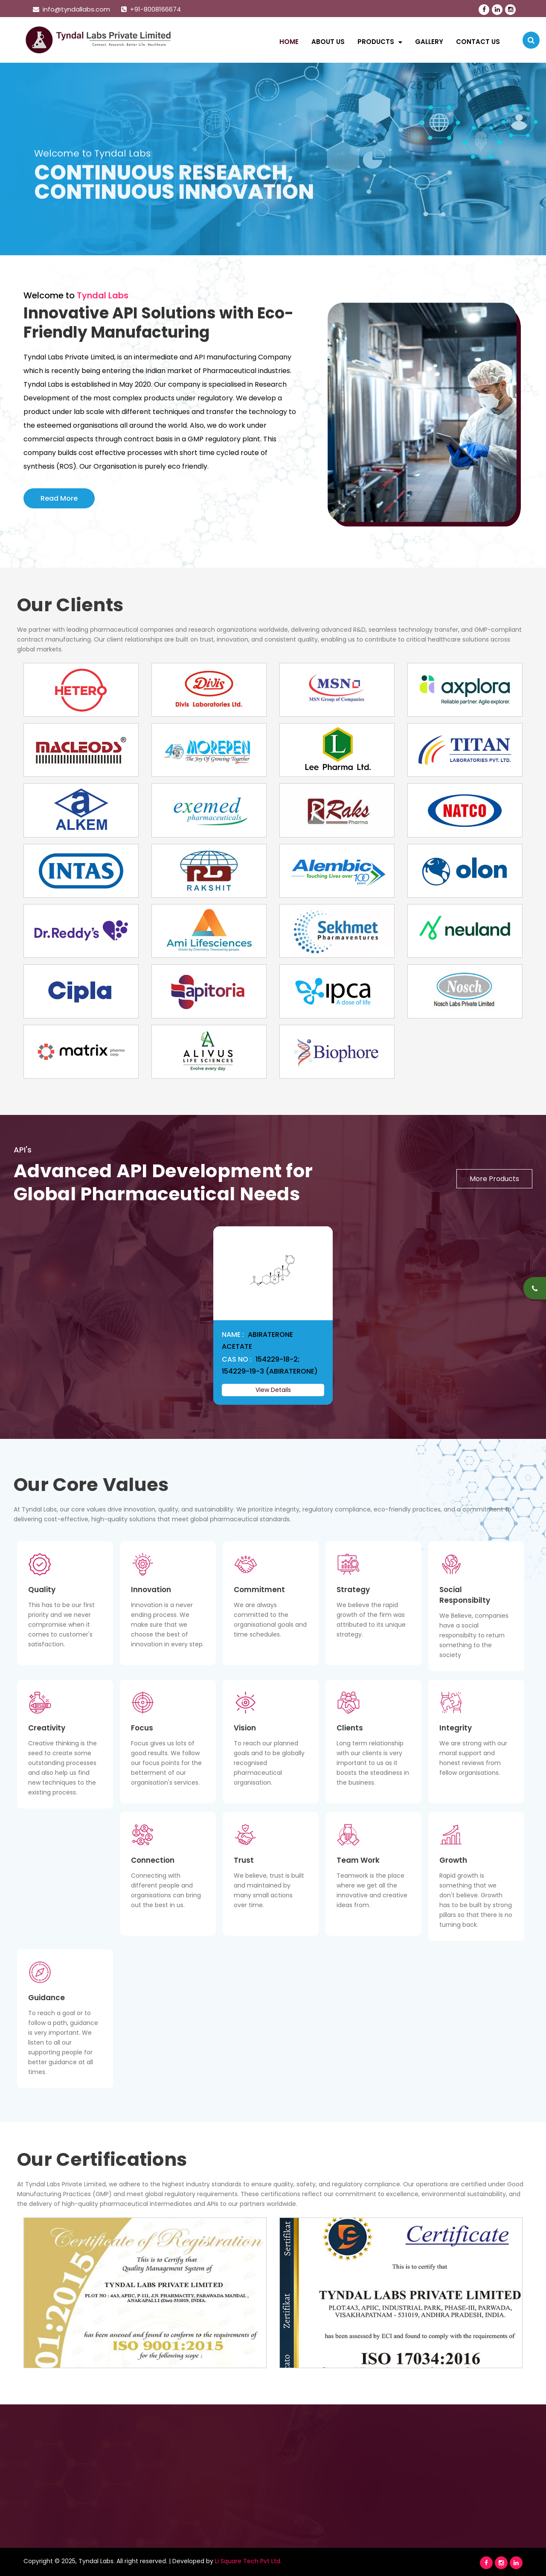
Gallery (429, 41)
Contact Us (478, 41)
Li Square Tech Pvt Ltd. (248, 2561)
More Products (494, 1179)
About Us (328, 41)
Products (379, 41)
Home (289, 41)
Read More (59, 498)
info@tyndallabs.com (71, 9)
